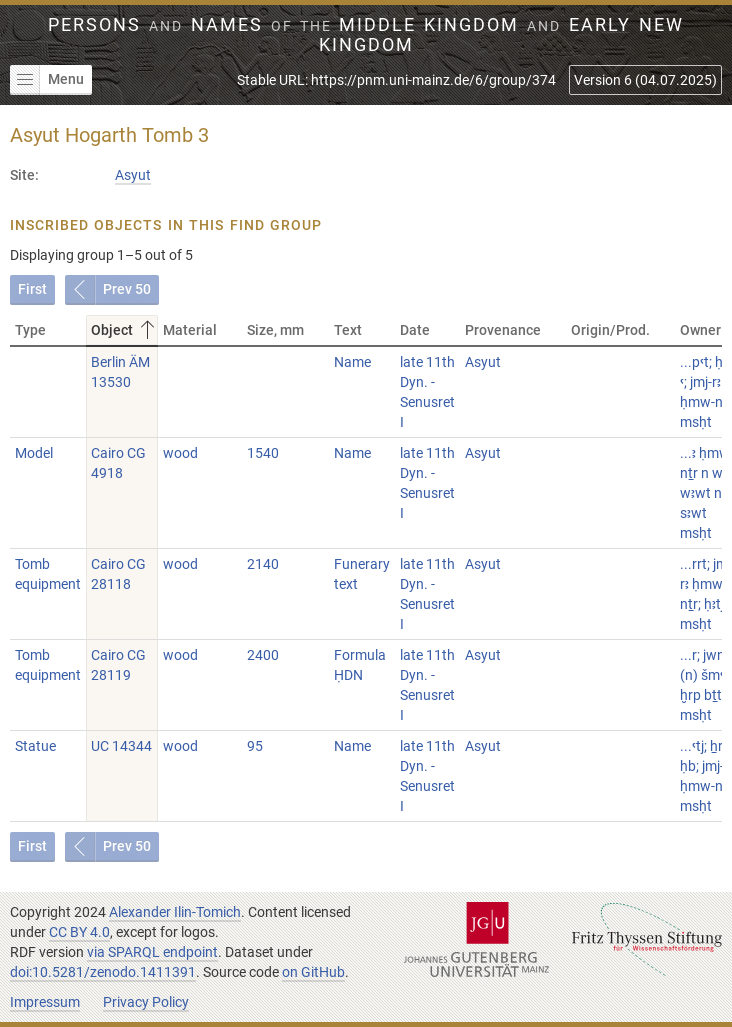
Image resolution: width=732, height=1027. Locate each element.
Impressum (45, 1002)
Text (348, 330)
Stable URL (396, 80)
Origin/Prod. (610, 330)
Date (415, 330)
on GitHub (313, 972)
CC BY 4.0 (79, 932)
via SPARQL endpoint (152, 952)
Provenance (503, 330)
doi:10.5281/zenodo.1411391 (103, 972)
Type (30, 330)
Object (124, 330)
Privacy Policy (146, 1002)
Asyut (133, 175)
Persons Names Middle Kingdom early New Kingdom (365, 35)
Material (190, 330)
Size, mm (275, 330)
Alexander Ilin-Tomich (175, 912)
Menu (47, 80)
